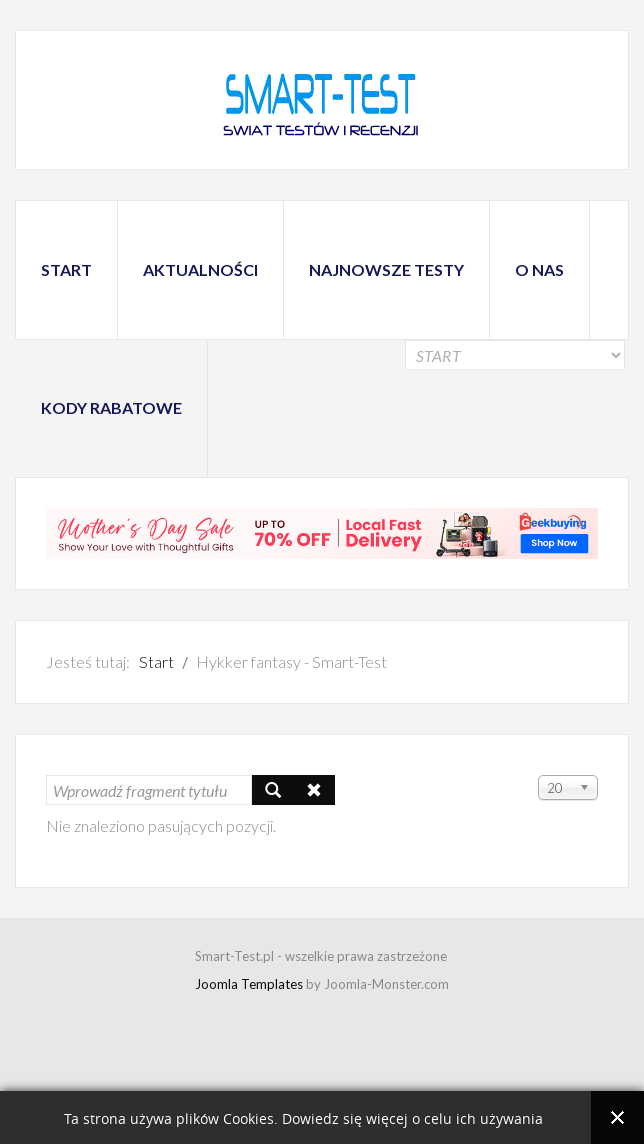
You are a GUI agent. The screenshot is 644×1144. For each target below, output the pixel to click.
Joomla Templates (249, 984)
